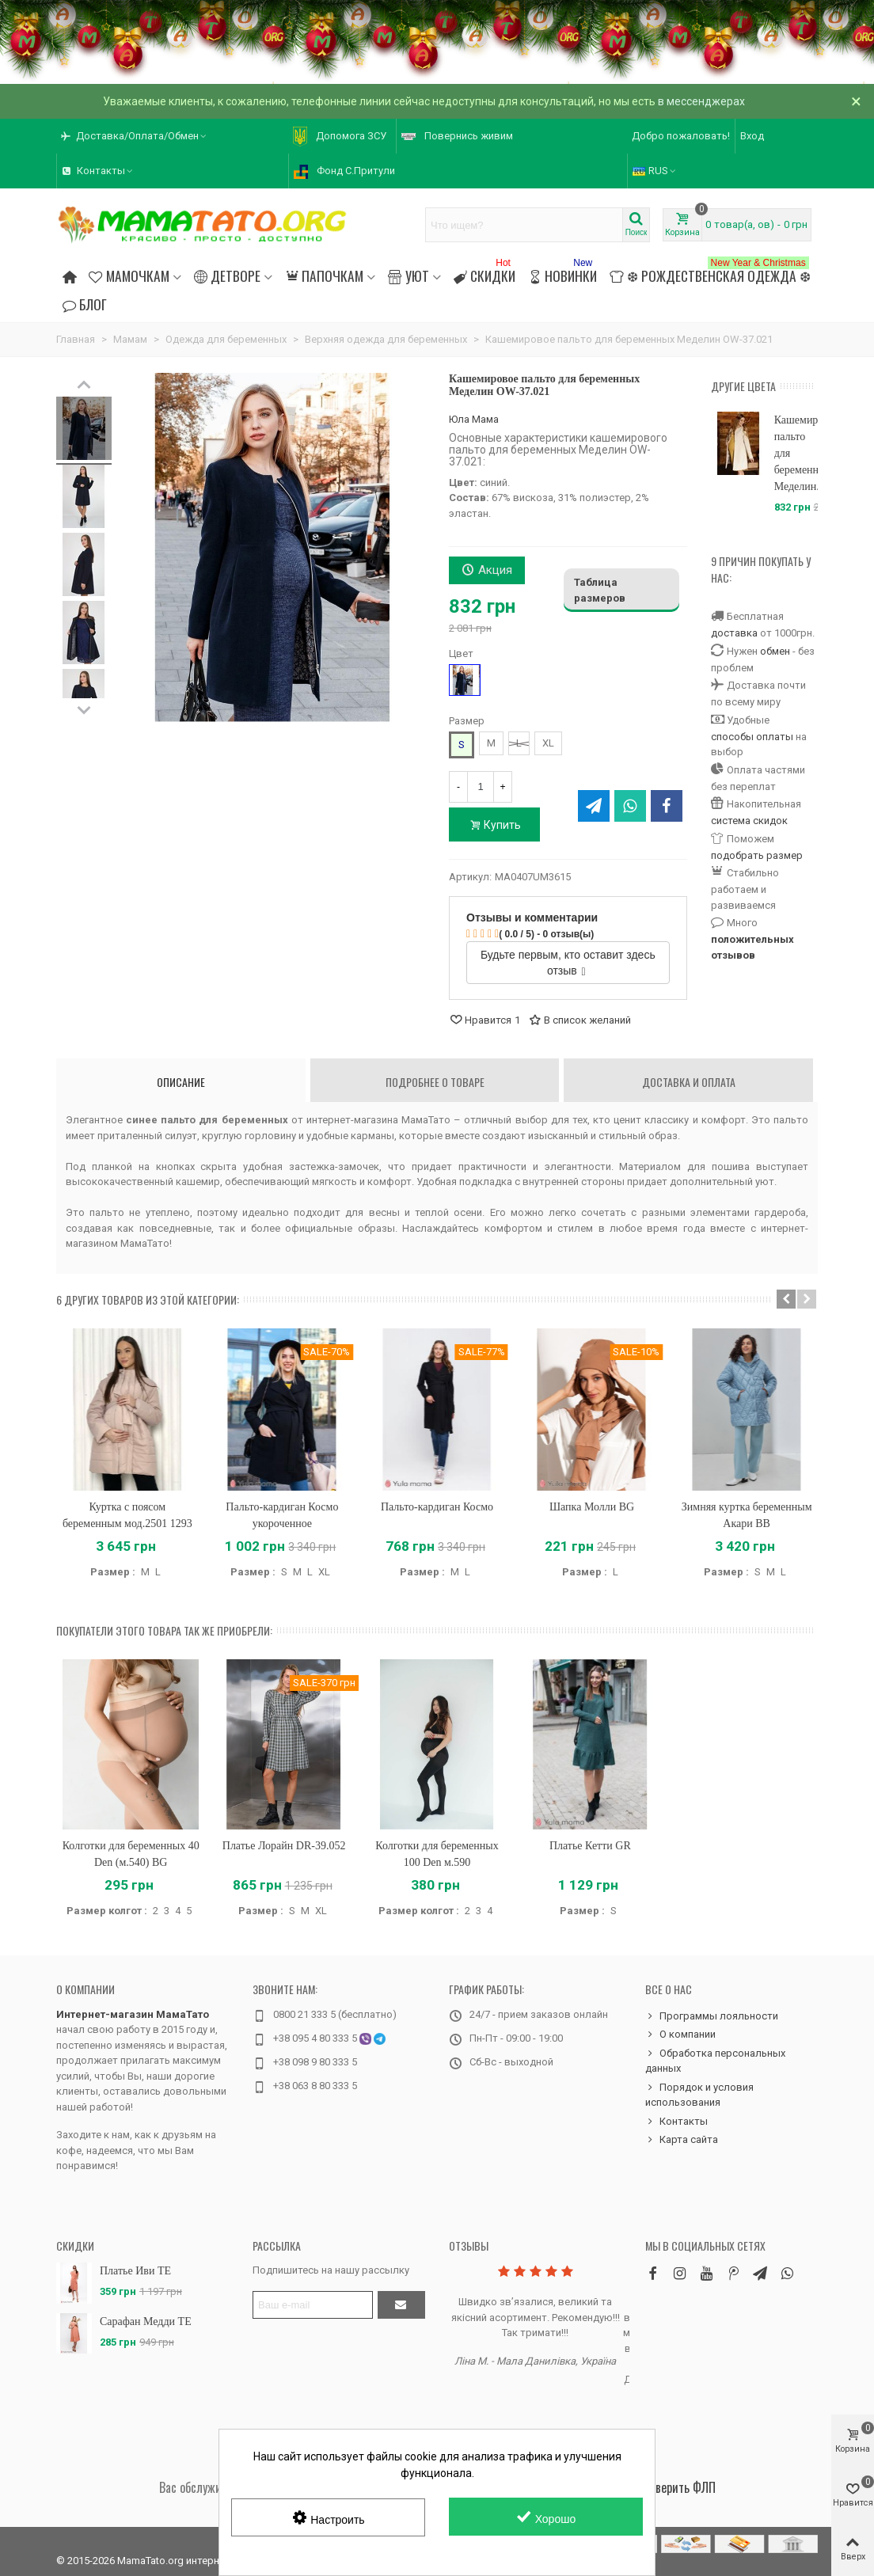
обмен (775, 651)
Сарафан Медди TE (146, 2321)
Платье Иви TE (135, 2271)
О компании (85, 1989)
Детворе (227, 275)
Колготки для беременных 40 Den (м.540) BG (131, 1854)
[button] (786, 1299)
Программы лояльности (711, 2016)
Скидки (484, 273)
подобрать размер (757, 855)
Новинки (562, 273)
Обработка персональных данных (715, 2060)
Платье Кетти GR (590, 1846)
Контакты (676, 2122)
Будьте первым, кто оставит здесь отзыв (568, 962)
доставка (734, 633)
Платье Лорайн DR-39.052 (284, 1846)
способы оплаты (752, 737)
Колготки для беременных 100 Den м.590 (436, 1854)
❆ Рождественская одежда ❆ (710, 273)
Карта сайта (681, 2140)
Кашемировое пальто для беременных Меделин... (796, 453)
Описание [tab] (181, 1081)
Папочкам (324, 275)
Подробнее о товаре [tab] (435, 1081)
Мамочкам (129, 275)
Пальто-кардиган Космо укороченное (282, 1515)
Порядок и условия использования (699, 2094)
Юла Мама (474, 419)
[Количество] (480, 787)
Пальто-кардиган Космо (437, 1507)
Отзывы (468, 2245)
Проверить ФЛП (676, 2487)
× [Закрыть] (856, 101)
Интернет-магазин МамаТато (132, 2014)
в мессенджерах (701, 101)
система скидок (749, 820)
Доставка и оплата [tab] (688, 1081)
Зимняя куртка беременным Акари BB (747, 1515)
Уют (408, 275)
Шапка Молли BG (591, 1507)
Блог (85, 304)
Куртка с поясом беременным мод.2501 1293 (127, 1515)
